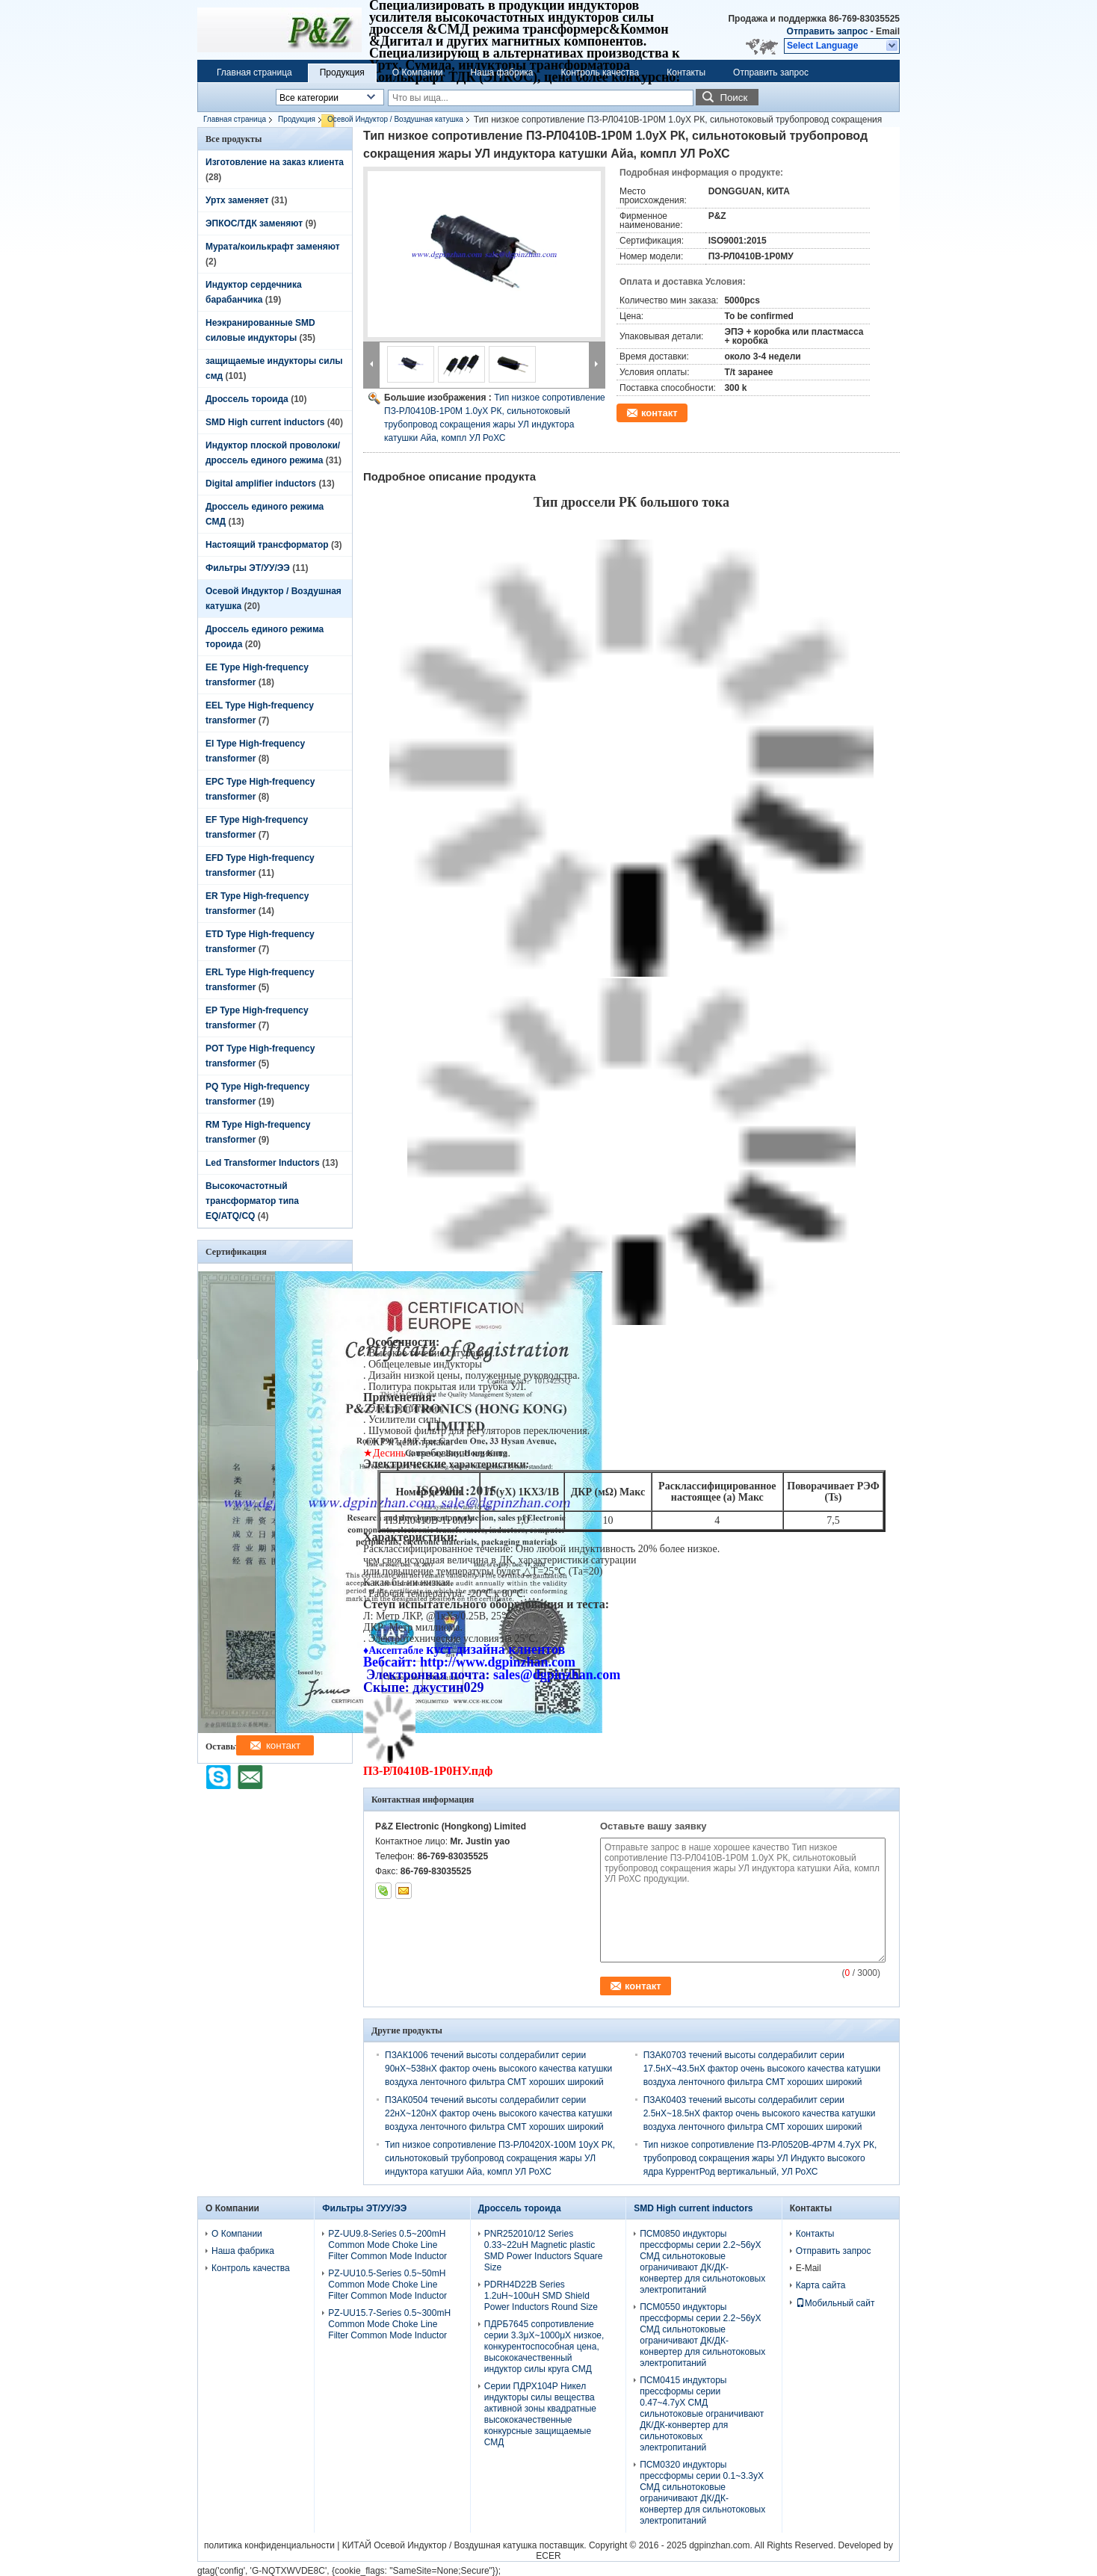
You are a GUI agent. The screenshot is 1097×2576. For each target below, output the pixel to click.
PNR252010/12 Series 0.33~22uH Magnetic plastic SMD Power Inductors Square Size (543, 2250)
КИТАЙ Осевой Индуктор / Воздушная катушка (439, 2545)
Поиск (733, 97)
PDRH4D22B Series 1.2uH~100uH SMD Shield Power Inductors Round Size (541, 2295)
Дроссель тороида (247, 399)
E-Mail (808, 2268)
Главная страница (254, 72)
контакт (659, 412)
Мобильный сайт (835, 2303)
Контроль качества (600, 72)
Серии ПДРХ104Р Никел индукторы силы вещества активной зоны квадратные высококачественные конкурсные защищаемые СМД (540, 2414)
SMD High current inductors (265, 422)
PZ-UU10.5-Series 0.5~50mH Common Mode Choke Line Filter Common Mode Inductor (387, 2284)
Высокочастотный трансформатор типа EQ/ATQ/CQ (252, 1201)
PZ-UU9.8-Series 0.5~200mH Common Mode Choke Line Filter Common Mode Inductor (387, 2244)
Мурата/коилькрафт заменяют (273, 246)
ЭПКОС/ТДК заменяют (254, 223)
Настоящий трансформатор (267, 545)
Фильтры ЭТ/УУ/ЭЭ (248, 568)
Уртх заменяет (237, 200)
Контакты (686, 72)
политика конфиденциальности (269, 2545)
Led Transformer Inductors (263, 1163)
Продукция (342, 72)
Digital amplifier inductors (261, 483)
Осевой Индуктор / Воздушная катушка (395, 119)
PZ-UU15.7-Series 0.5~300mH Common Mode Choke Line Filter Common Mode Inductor (389, 2324)
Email (888, 31)
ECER (548, 2556)
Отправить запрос (829, 31)
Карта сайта (821, 2285)
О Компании (417, 72)
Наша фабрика (502, 72)
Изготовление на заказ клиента (275, 162)
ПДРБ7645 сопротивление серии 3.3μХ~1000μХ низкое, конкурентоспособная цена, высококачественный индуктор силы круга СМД (544, 2346)
